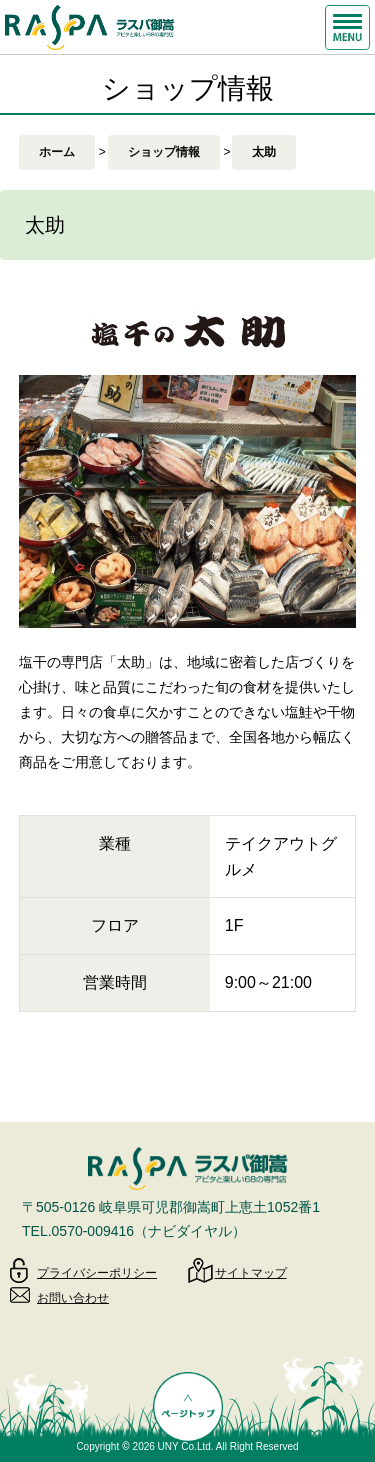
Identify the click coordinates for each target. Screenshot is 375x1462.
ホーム (57, 152)
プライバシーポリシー (97, 1273)
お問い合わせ (73, 1298)
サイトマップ (251, 1273)
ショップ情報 (164, 152)
